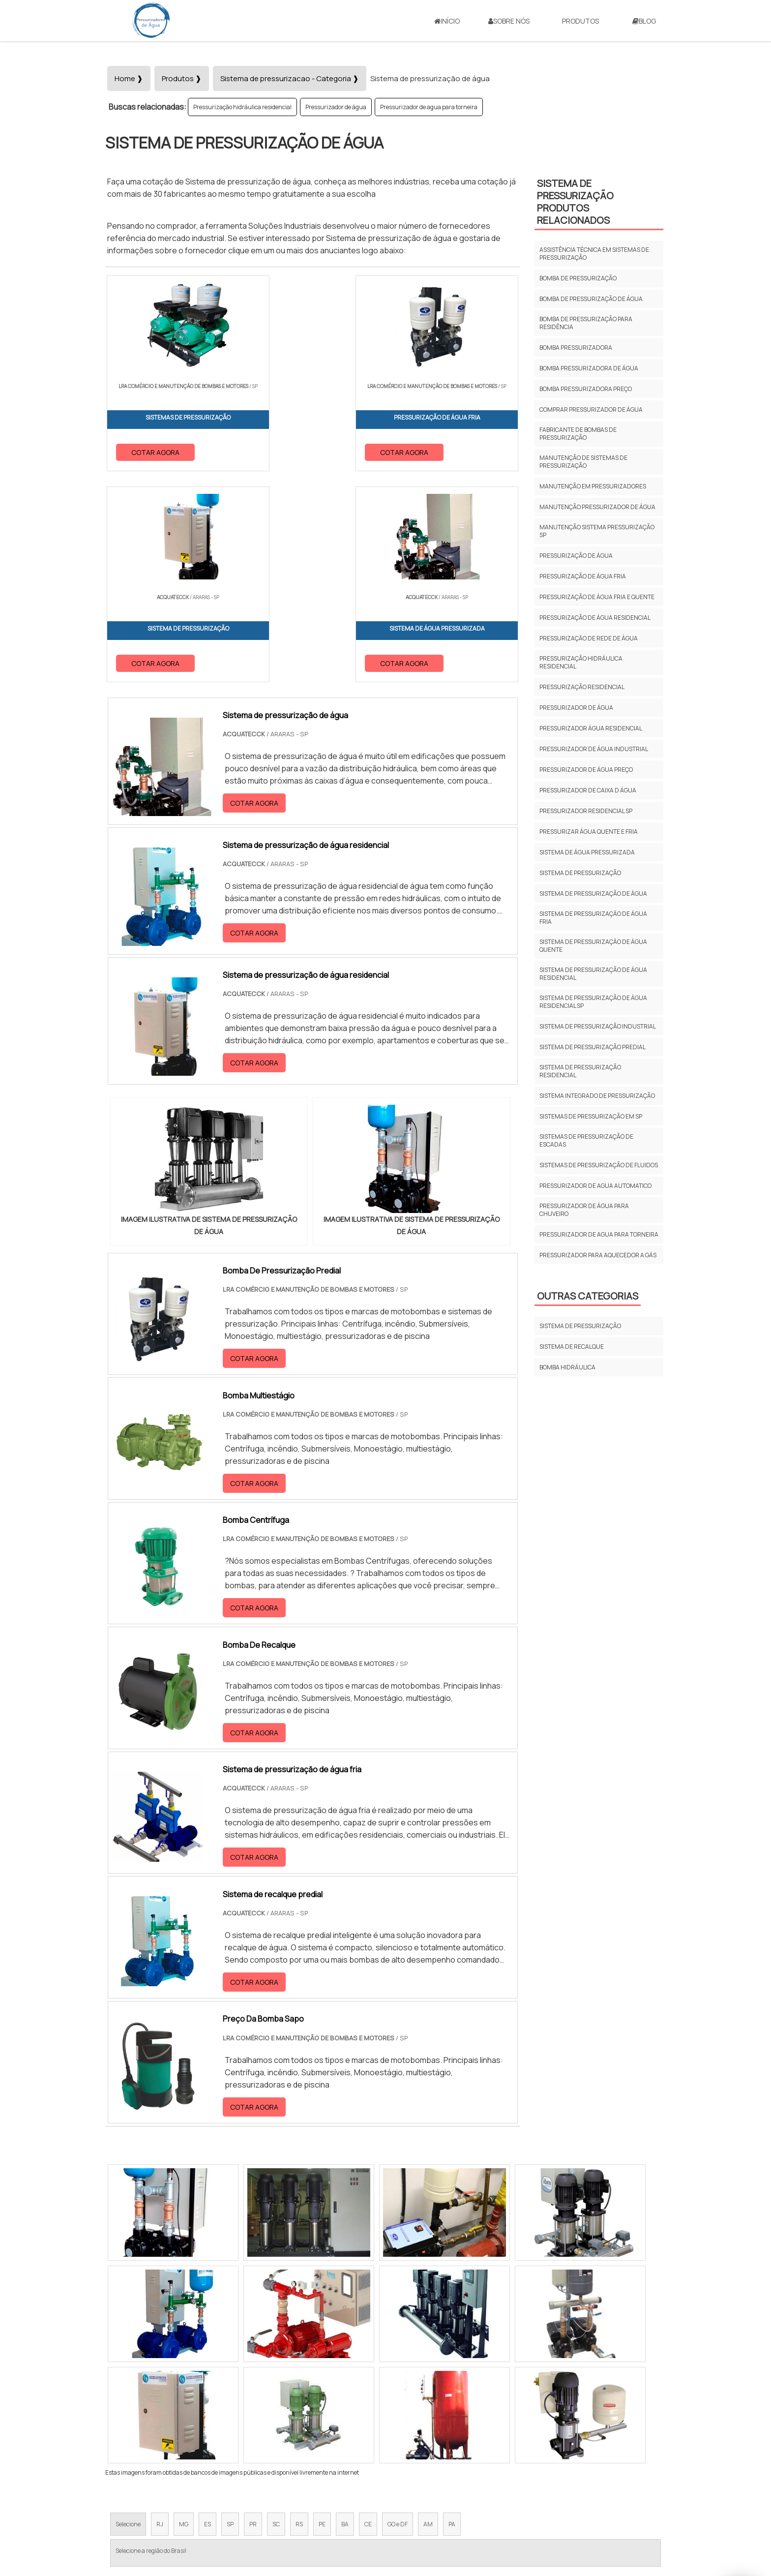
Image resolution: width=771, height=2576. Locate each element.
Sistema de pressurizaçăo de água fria (593, 917)
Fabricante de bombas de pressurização (578, 433)
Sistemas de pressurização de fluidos (598, 1165)
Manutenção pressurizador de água (597, 507)
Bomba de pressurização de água (591, 299)
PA (451, 2314)
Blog (644, 21)
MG (183, 2314)
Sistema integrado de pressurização (597, 1095)
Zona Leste (316, 2402)
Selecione (128, 2314)
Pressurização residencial (581, 687)
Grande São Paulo (370, 2402)
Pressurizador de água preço (586, 769)
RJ (159, 2314)
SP (230, 2314)
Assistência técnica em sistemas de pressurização (594, 253)
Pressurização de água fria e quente (596, 597)
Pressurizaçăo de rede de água (588, 638)
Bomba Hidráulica (567, 1367)
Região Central (135, 2402)
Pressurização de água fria (582, 576)
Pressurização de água (576, 555)
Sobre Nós (509, 21)
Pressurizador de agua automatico (595, 1186)
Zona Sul (274, 2402)
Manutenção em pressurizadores (592, 486)
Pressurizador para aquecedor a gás (597, 1255)
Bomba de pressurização (578, 278)
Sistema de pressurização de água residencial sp (593, 1002)
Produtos (580, 21)
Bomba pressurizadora (575, 347)
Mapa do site (585, 2494)
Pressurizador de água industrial (593, 749)
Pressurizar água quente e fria (588, 831)
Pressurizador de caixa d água (587, 790)
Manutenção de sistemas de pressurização (583, 462)
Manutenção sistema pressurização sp (596, 531)
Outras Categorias (587, 1296)
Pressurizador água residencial (590, 728)
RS (299, 2314)
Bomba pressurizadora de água (588, 368)
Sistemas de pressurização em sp (590, 1116)
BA (345, 2314)
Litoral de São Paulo (435, 2402)
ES (207, 2314)
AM (428, 2314)
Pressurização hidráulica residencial (242, 107)
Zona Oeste (231, 2402)
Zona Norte (186, 2402)
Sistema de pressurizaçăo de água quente (593, 946)
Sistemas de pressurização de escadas (586, 1140)
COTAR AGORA (156, 451)
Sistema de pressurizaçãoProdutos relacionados (575, 202)
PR (253, 2314)
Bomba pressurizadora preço (585, 389)
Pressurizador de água (335, 107)
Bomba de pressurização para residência (585, 323)
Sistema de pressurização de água (593, 893)
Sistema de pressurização (580, 873)
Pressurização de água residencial (595, 617)
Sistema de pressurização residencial (580, 1071)
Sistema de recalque (571, 1346)
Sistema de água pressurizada (587, 852)
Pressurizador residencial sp (585, 811)
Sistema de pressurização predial (592, 1047)
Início (447, 21)
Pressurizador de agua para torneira (428, 107)
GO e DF (397, 2314)
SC (276, 2314)
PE (322, 2314)
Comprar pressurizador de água (591, 409)
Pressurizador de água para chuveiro (584, 1210)
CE (368, 2314)
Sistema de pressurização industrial (597, 1026)
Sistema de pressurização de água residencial (593, 974)
